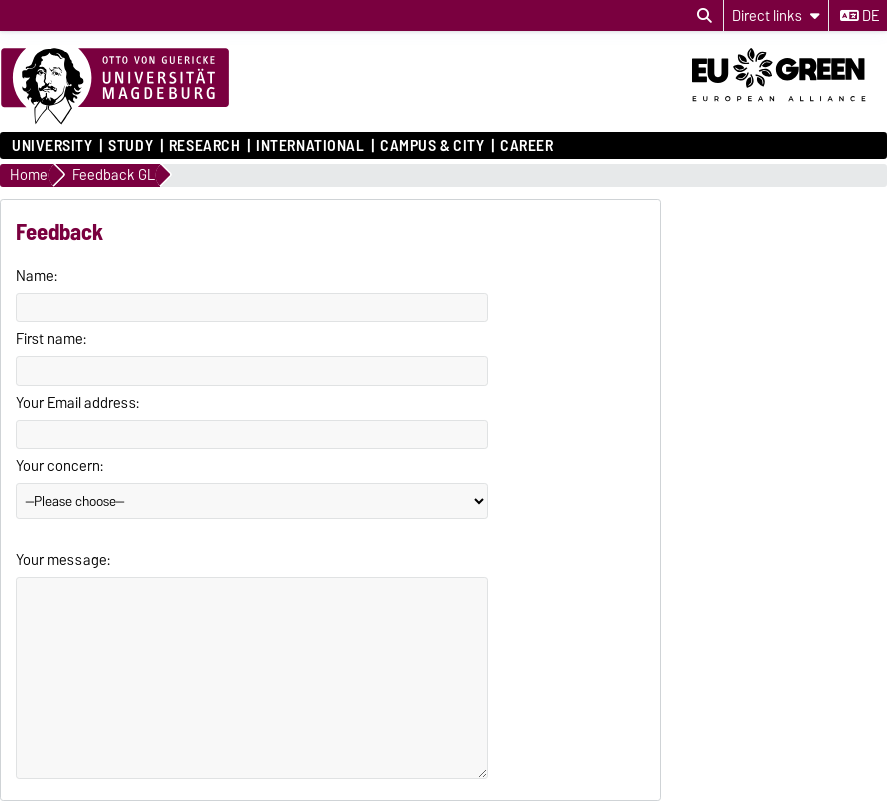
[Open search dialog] (704, 16)
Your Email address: (77, 403)
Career (526, 146)
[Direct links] (776, 15)
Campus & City (432, 146)
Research (204, 146)
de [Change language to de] (859, 16)
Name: (36, 276)
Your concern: (59, 466)
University (52, 146)
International (310, 146)
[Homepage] (115, 87)
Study (130, 146)
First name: (51, 339)
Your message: (63, 560)
